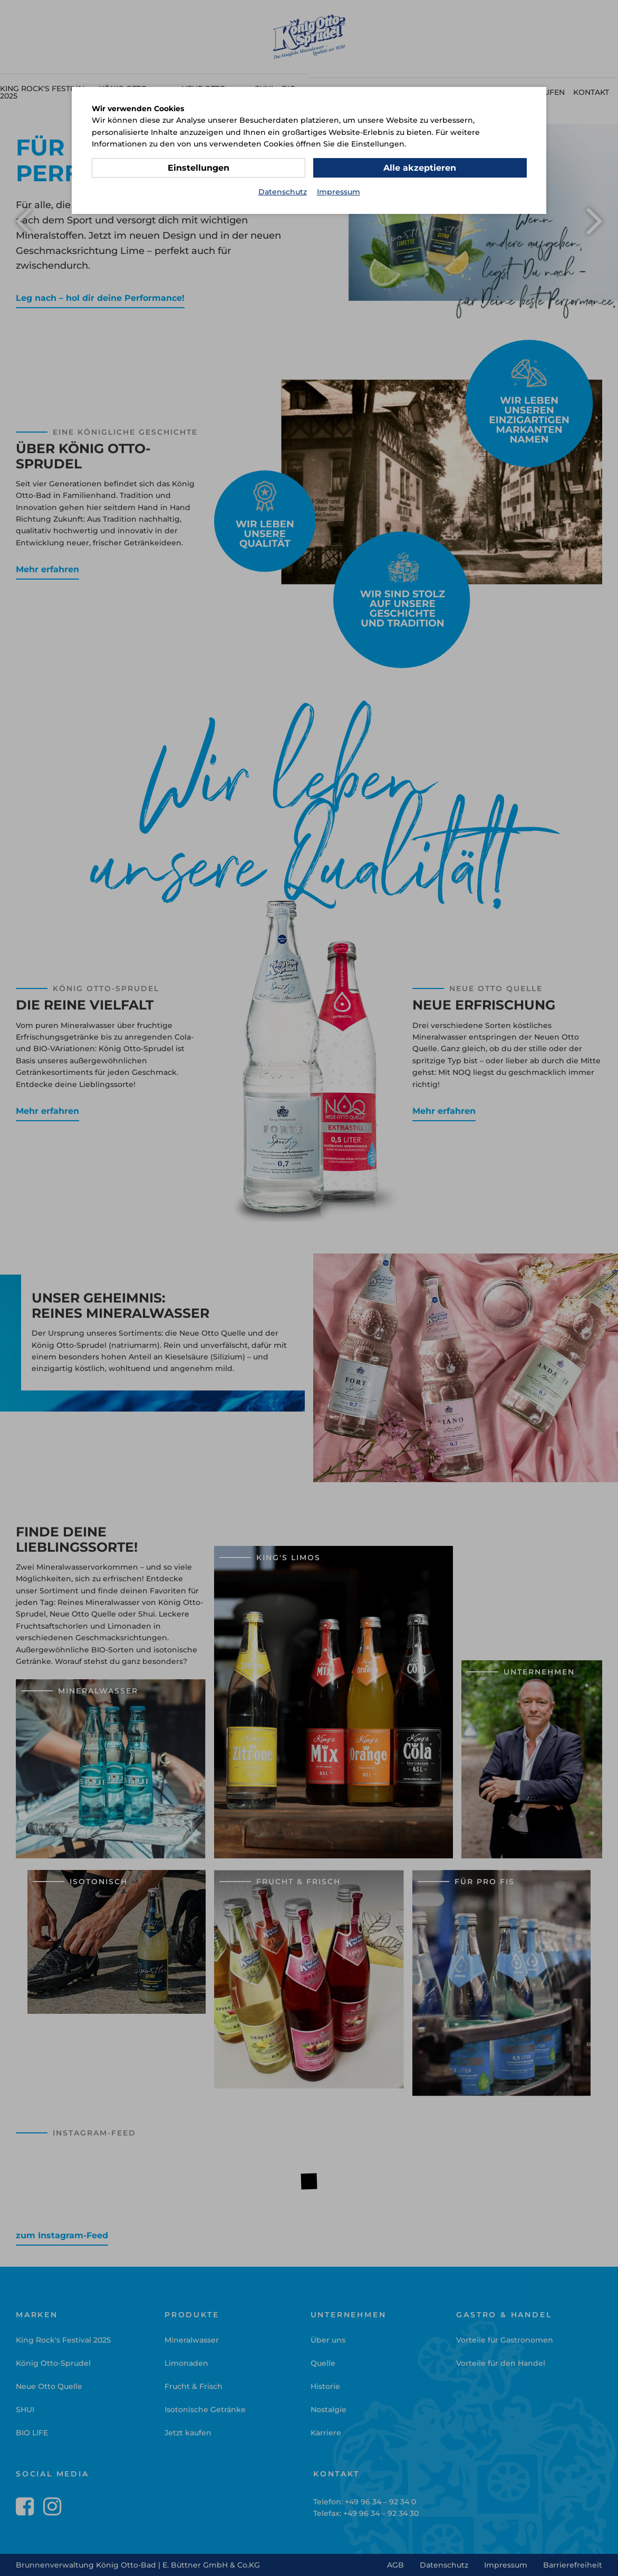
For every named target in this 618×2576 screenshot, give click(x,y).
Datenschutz (282, 192)
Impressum (338, 192)
